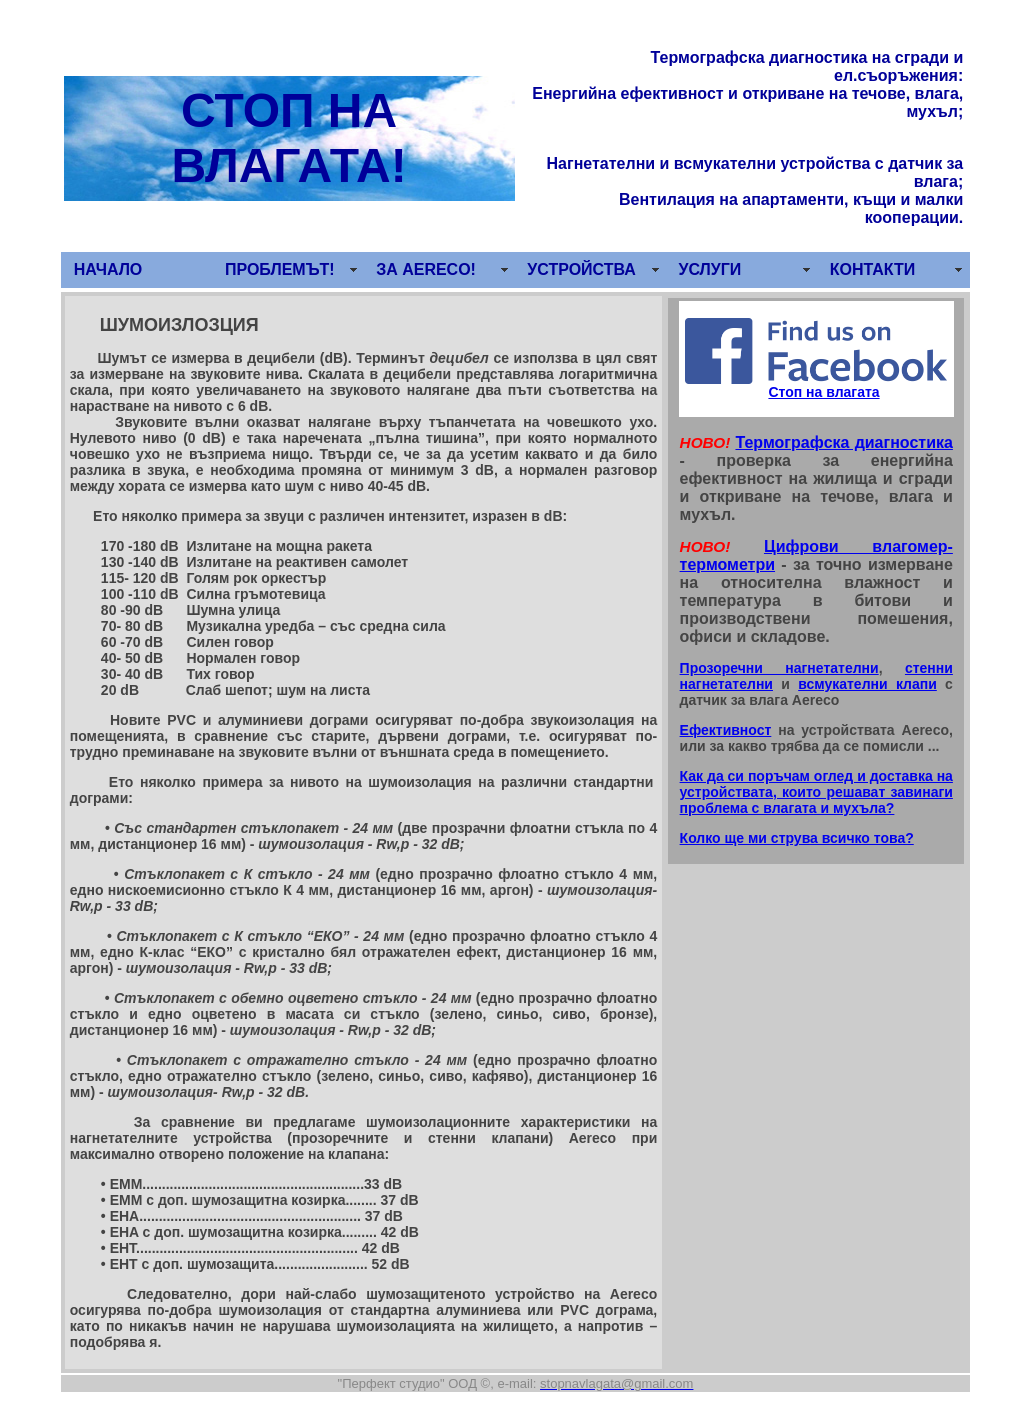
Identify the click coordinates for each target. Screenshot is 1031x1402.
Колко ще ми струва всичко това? (797, 838)
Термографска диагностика (843, 442)
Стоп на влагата (823, 392)
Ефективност (726, 730)
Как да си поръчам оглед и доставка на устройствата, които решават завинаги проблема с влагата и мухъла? (816, 792)
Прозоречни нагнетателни (779, 668)
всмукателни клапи (867, 684)
